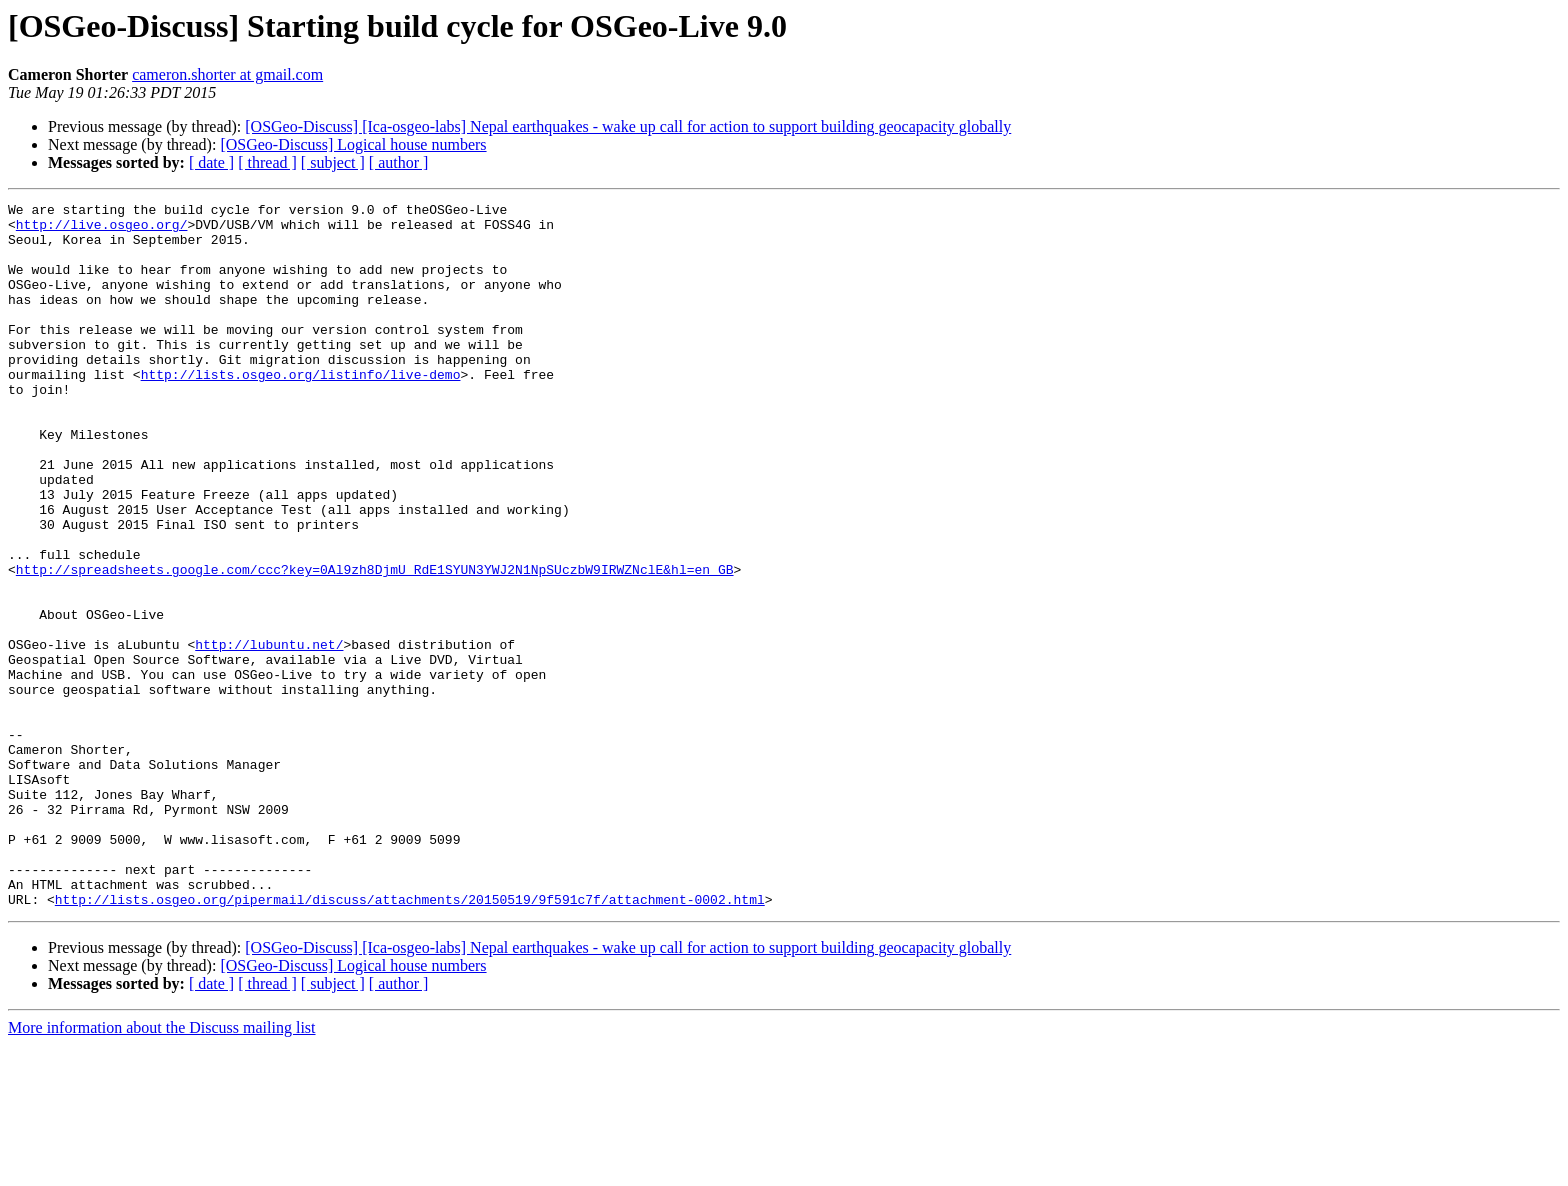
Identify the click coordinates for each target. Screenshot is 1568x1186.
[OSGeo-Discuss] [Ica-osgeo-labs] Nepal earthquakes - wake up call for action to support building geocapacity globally (628, 126)
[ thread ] (267, 162)
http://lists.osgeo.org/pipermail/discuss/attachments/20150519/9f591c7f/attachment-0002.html (410, 1040)
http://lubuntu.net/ (269, 734)
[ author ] (399, 162)
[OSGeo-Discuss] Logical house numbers (353, 144)
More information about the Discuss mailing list (162, 1168)
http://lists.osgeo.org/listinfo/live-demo (301, 410)
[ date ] (211, 162)
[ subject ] (333, 162)
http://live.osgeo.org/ (102, 230)
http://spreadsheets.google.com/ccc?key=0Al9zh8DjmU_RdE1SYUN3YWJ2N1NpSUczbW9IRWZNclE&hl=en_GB (375, 644)
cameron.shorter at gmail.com (227, 74)
